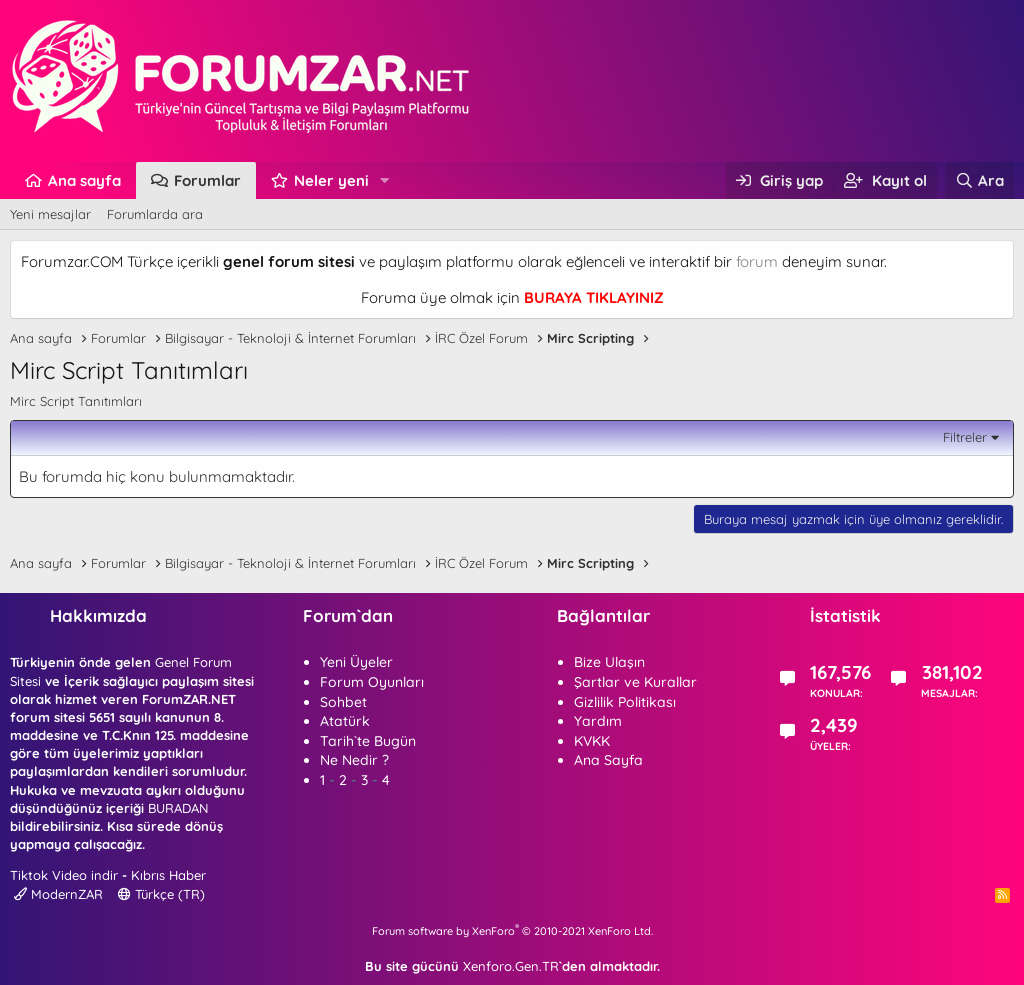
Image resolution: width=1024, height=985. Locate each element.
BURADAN (178, 808)
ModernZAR (58, 894)
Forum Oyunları (372, 682)
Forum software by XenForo (512, 931)
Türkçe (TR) (161, 894)
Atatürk (345, 721)
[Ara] (979, 180)
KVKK (592, 741)
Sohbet (343, 702)
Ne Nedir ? (354, 760)
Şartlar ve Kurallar (635, 682)
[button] (385, 180)
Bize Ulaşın (609, 662)
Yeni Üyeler (356, 662)
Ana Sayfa (608, 760)
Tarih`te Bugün (368, 741)
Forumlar (207, 180)
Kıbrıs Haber (168, 875)
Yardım (598, 721)
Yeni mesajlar (50, 214)
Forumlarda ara (155, 214)
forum (757, 261)
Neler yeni (331, 180)
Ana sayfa (84, 180)
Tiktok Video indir (64, 875)
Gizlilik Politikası (625, 702)
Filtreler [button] (965, 437)
